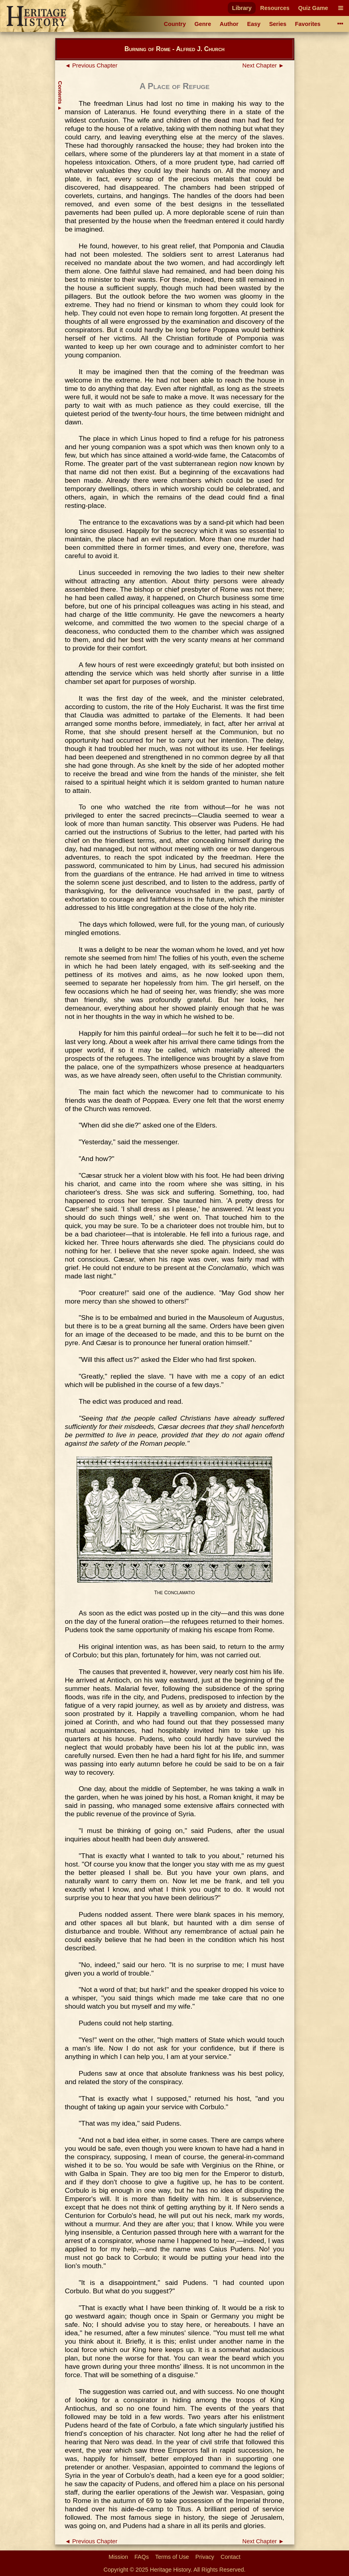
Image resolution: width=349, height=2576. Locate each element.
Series (277, 24)
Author (229, 24)
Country (175, 24)
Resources (275, 8)
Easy (254, 24)
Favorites (308, 24)
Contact (231, 2557)
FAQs (141, 2557)
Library (242, 8)
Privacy (204, 2557)
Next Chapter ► (263, 65)
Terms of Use (172, 2557)
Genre (203, 24)
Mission (118, 2557)
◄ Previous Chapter (91, 65)
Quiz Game (313, 8)
